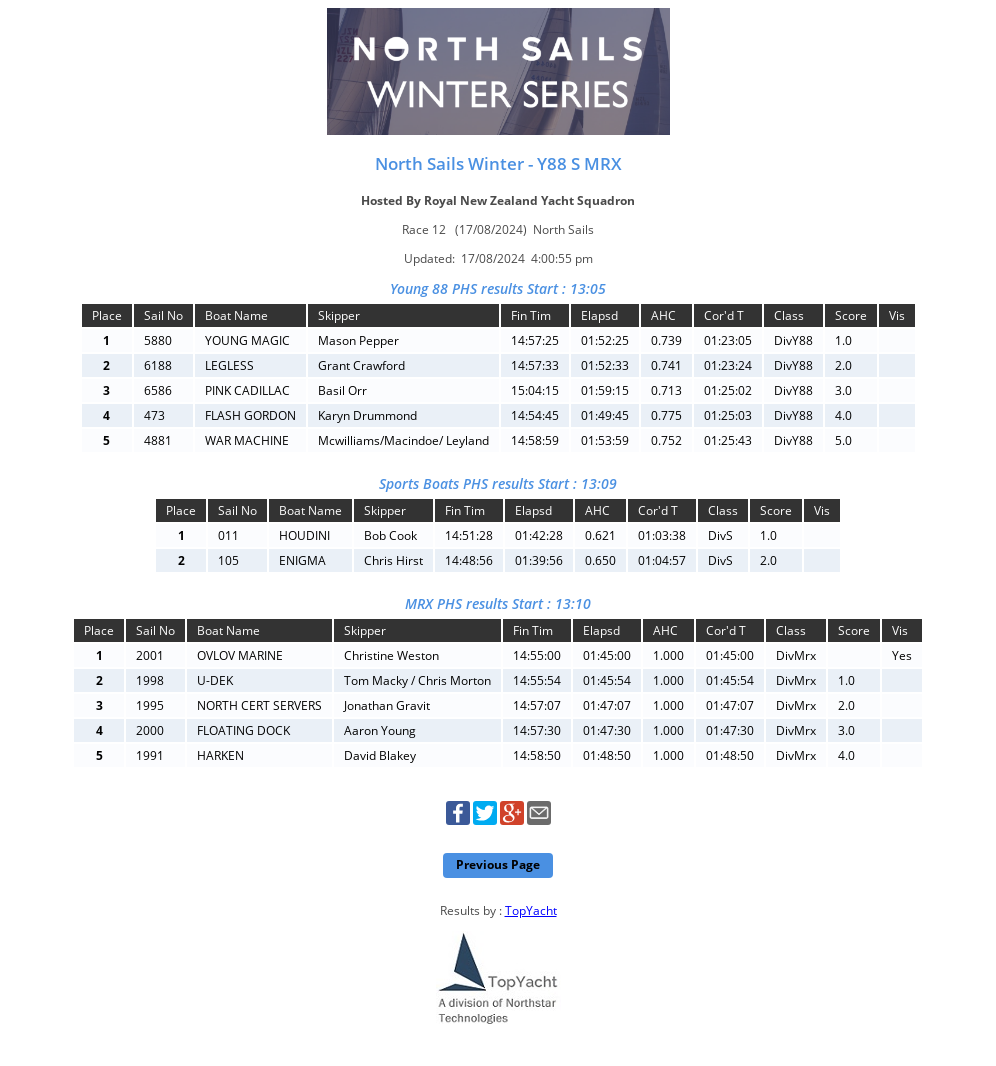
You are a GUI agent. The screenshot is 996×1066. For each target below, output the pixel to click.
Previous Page (498, 864)
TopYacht (531, 910)
